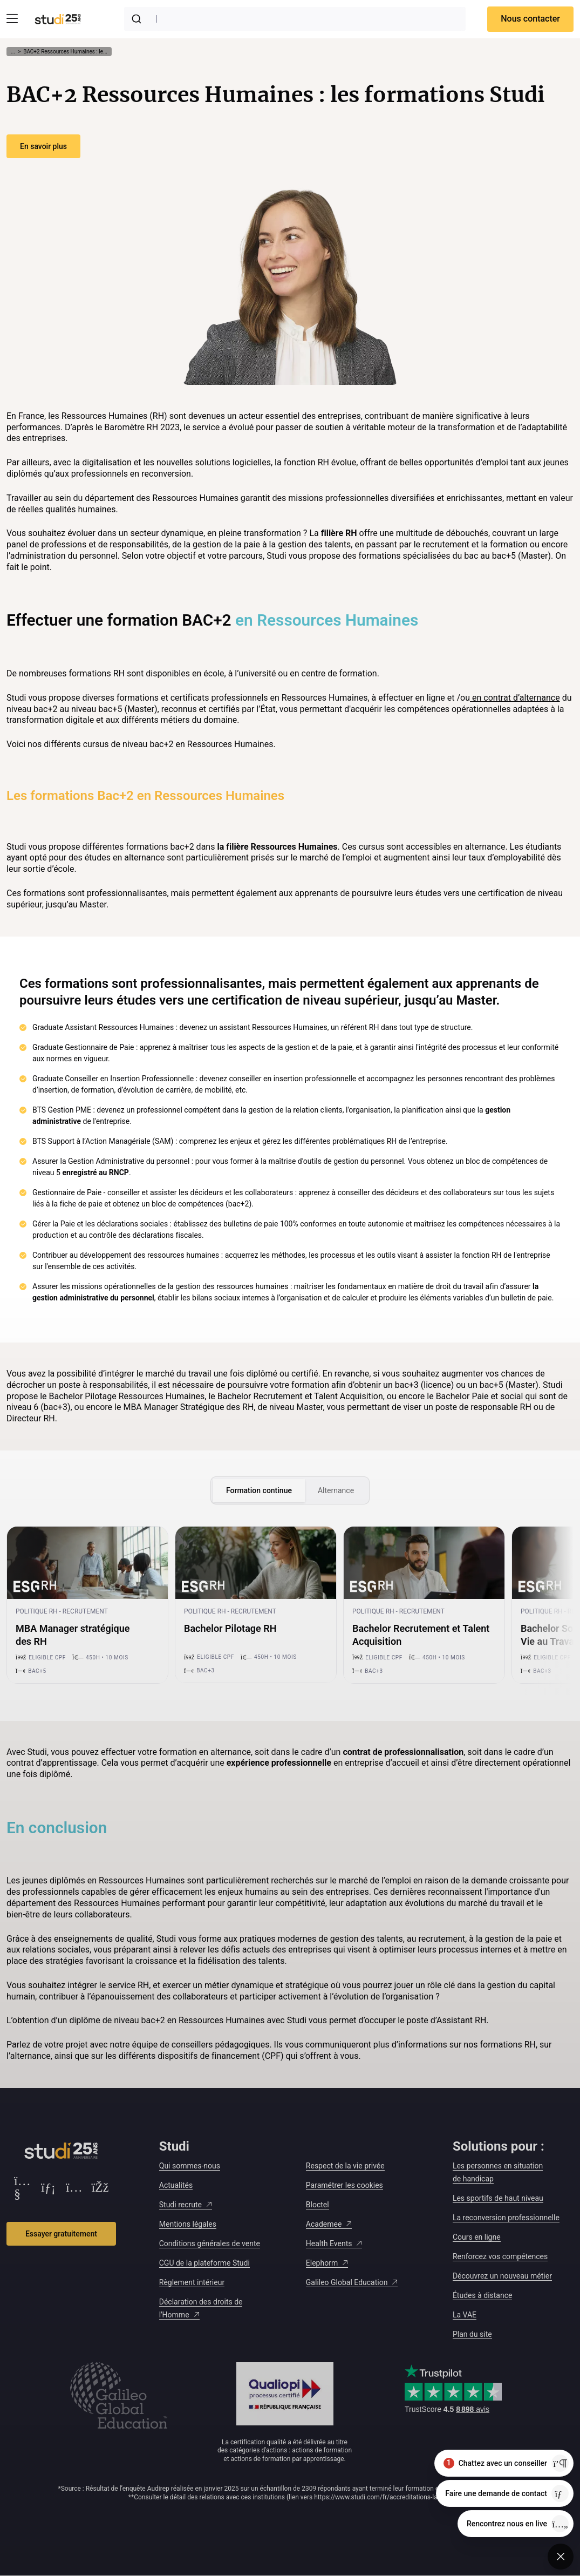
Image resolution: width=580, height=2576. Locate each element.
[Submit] (138, 19)
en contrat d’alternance (515, 698)
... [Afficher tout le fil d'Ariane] (13, 52)
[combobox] (295, 19)
